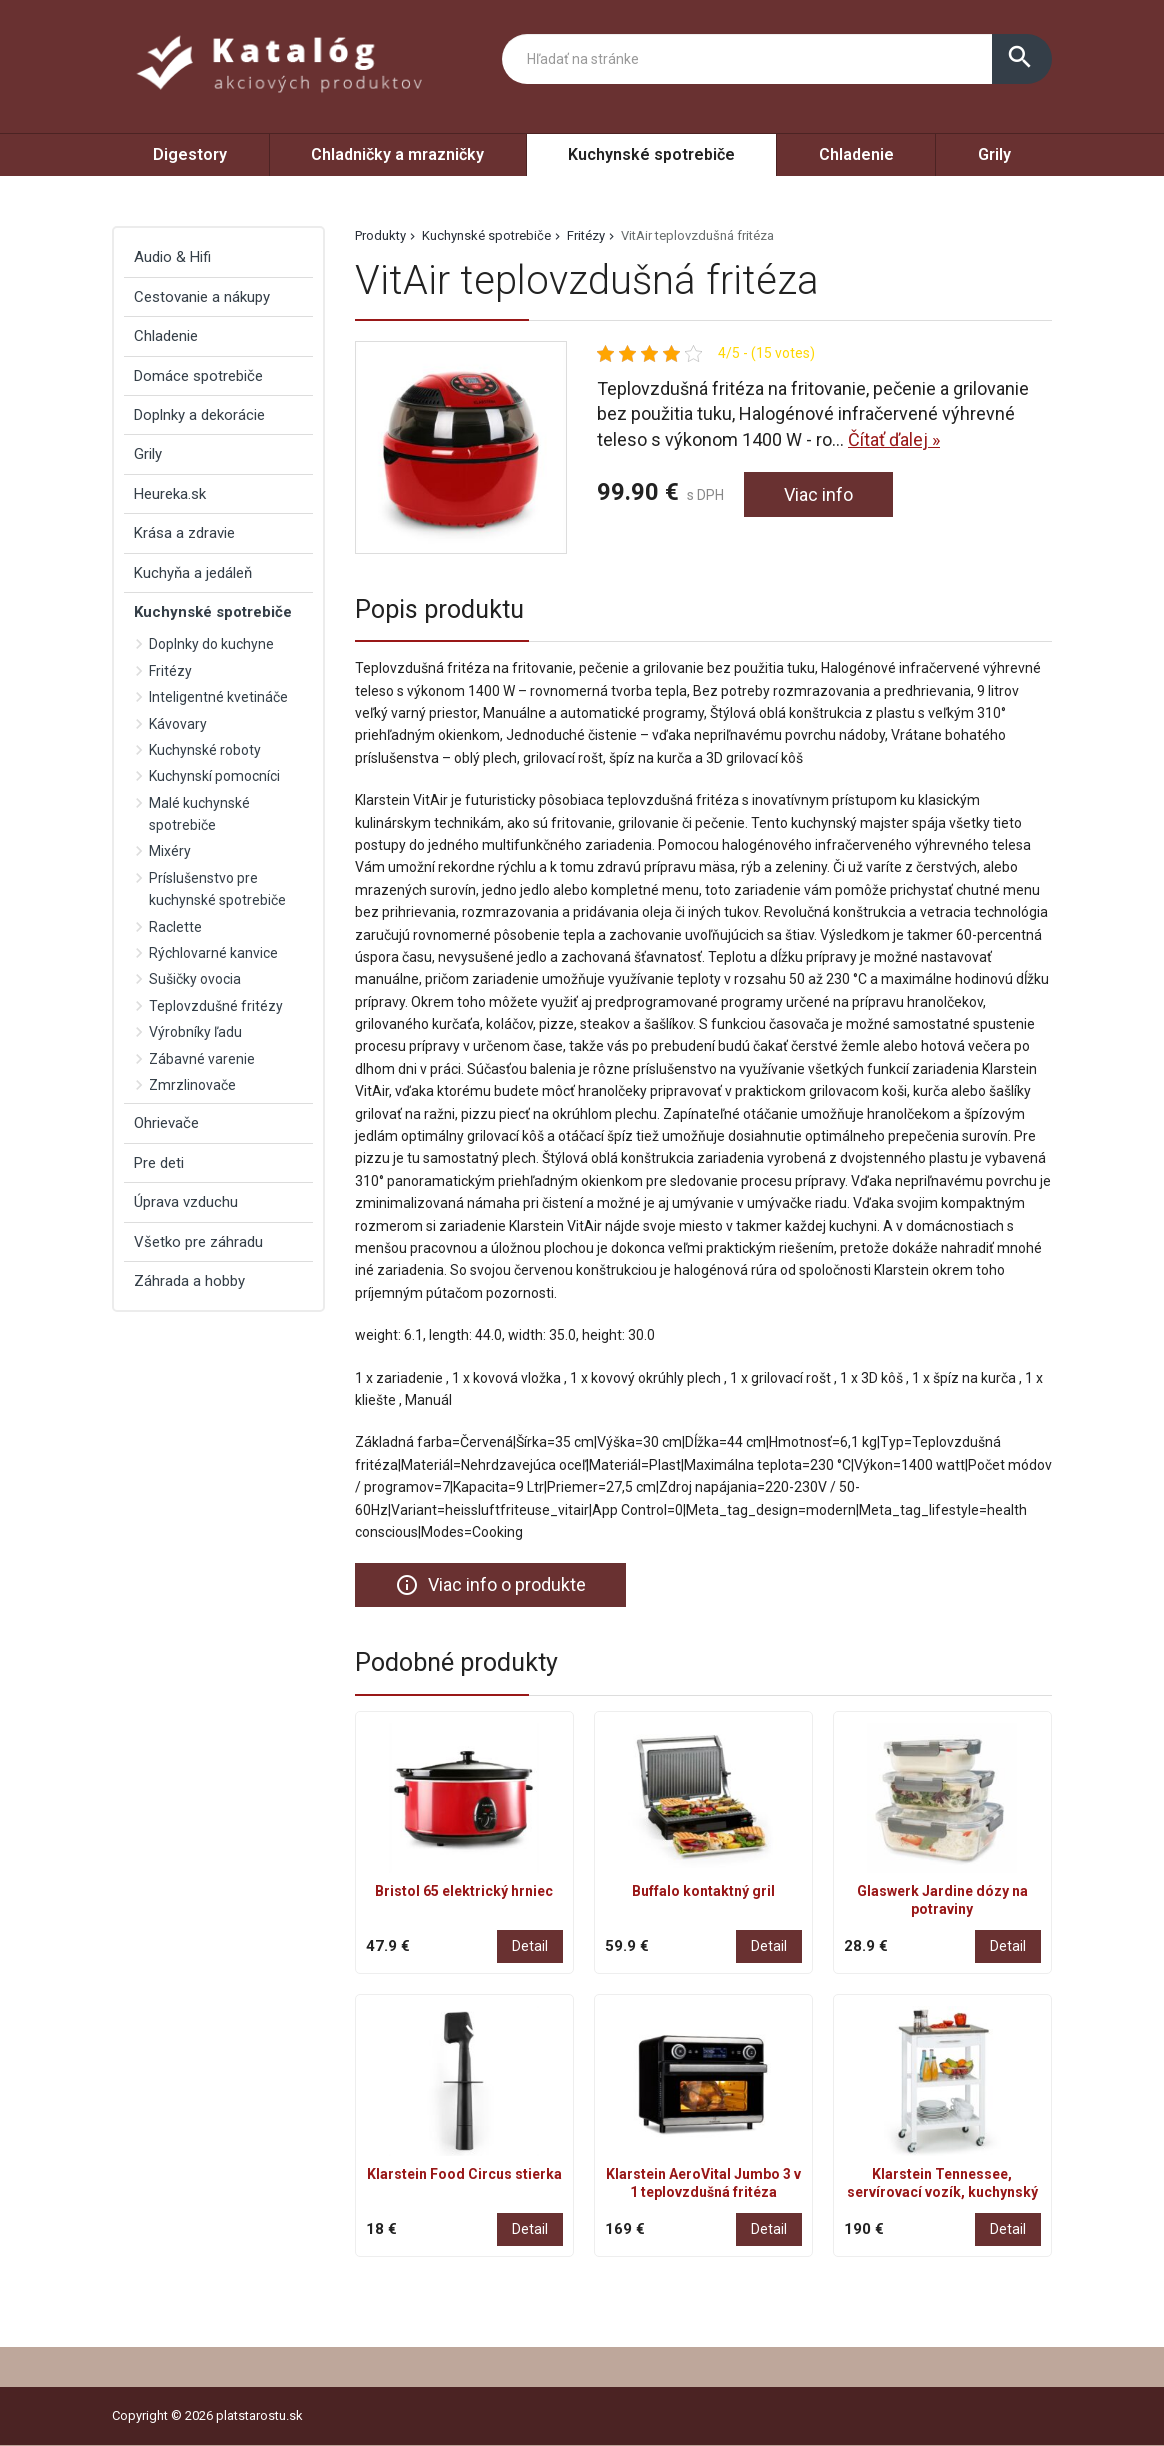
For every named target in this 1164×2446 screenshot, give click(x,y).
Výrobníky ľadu (195, 1032)
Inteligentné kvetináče (218, 697)
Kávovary (178, 724)
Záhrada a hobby (189, 1281)
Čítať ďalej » (894, 439)
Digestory (190, 154)
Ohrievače (166, 1123)
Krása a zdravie (184, 533)
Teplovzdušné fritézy (216, 1006)
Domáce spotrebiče (198, 376)
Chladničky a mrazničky (397, 154)
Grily (994, 154)
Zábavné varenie (202, 1059)
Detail (530, 1946)
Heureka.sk (170, 494)
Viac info (818, 494)
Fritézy (586, 235)
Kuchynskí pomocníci (214, 776)
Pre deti (159, 1163)
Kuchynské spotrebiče (651, 154)
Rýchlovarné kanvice (213, 953)
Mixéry (170, 851)
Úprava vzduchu (186, 1202)
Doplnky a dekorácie (199, 415)
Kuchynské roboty (205, 750)
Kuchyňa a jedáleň (193, 573)
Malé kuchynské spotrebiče (199, 814)
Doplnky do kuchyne (211, 644)
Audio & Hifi (172, 257)
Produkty (380, 235)
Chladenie (856, 154)
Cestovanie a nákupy (202, 297)
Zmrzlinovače (192, 1085)
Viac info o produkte (490, 1585)
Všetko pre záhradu (198, 1242)
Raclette (175, 927)
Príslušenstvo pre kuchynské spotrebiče (217, 889)
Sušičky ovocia (195, 979)
